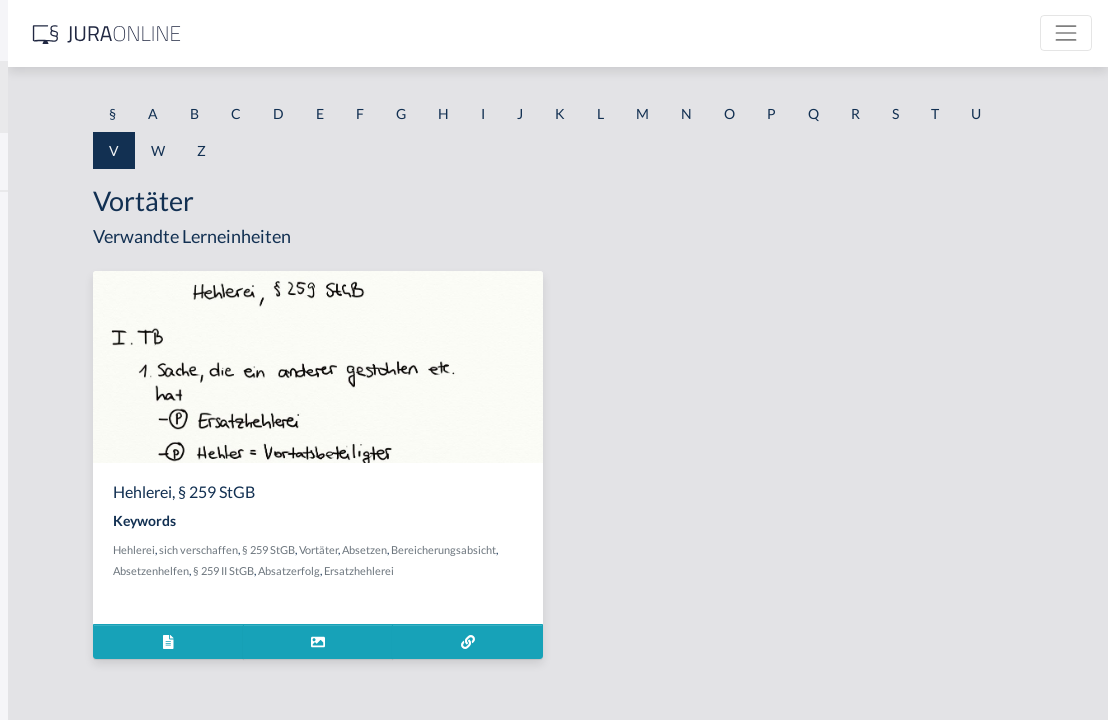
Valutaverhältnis (67, 212)
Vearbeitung (54, 257)
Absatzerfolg (640, 570)
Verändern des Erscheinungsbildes (122, 347)
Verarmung (51, 482)
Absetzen (606, 549)
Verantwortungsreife (81, 392)
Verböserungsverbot (79, 662)
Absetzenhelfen (502, 570)
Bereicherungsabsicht (407, 570)
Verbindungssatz (67, 572)
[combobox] (160, 97)
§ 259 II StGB (574, 570)
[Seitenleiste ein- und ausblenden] (288, 30)
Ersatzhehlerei (390, 591)
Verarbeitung (57, 437)
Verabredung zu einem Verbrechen (123, 302)
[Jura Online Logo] (419, 33)
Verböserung (56, 617)
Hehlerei (376, 549)
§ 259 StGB (510, 549)
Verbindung (52, 527)
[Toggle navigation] (1066, 33)
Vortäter (560, 549)
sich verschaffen (440, 549)
